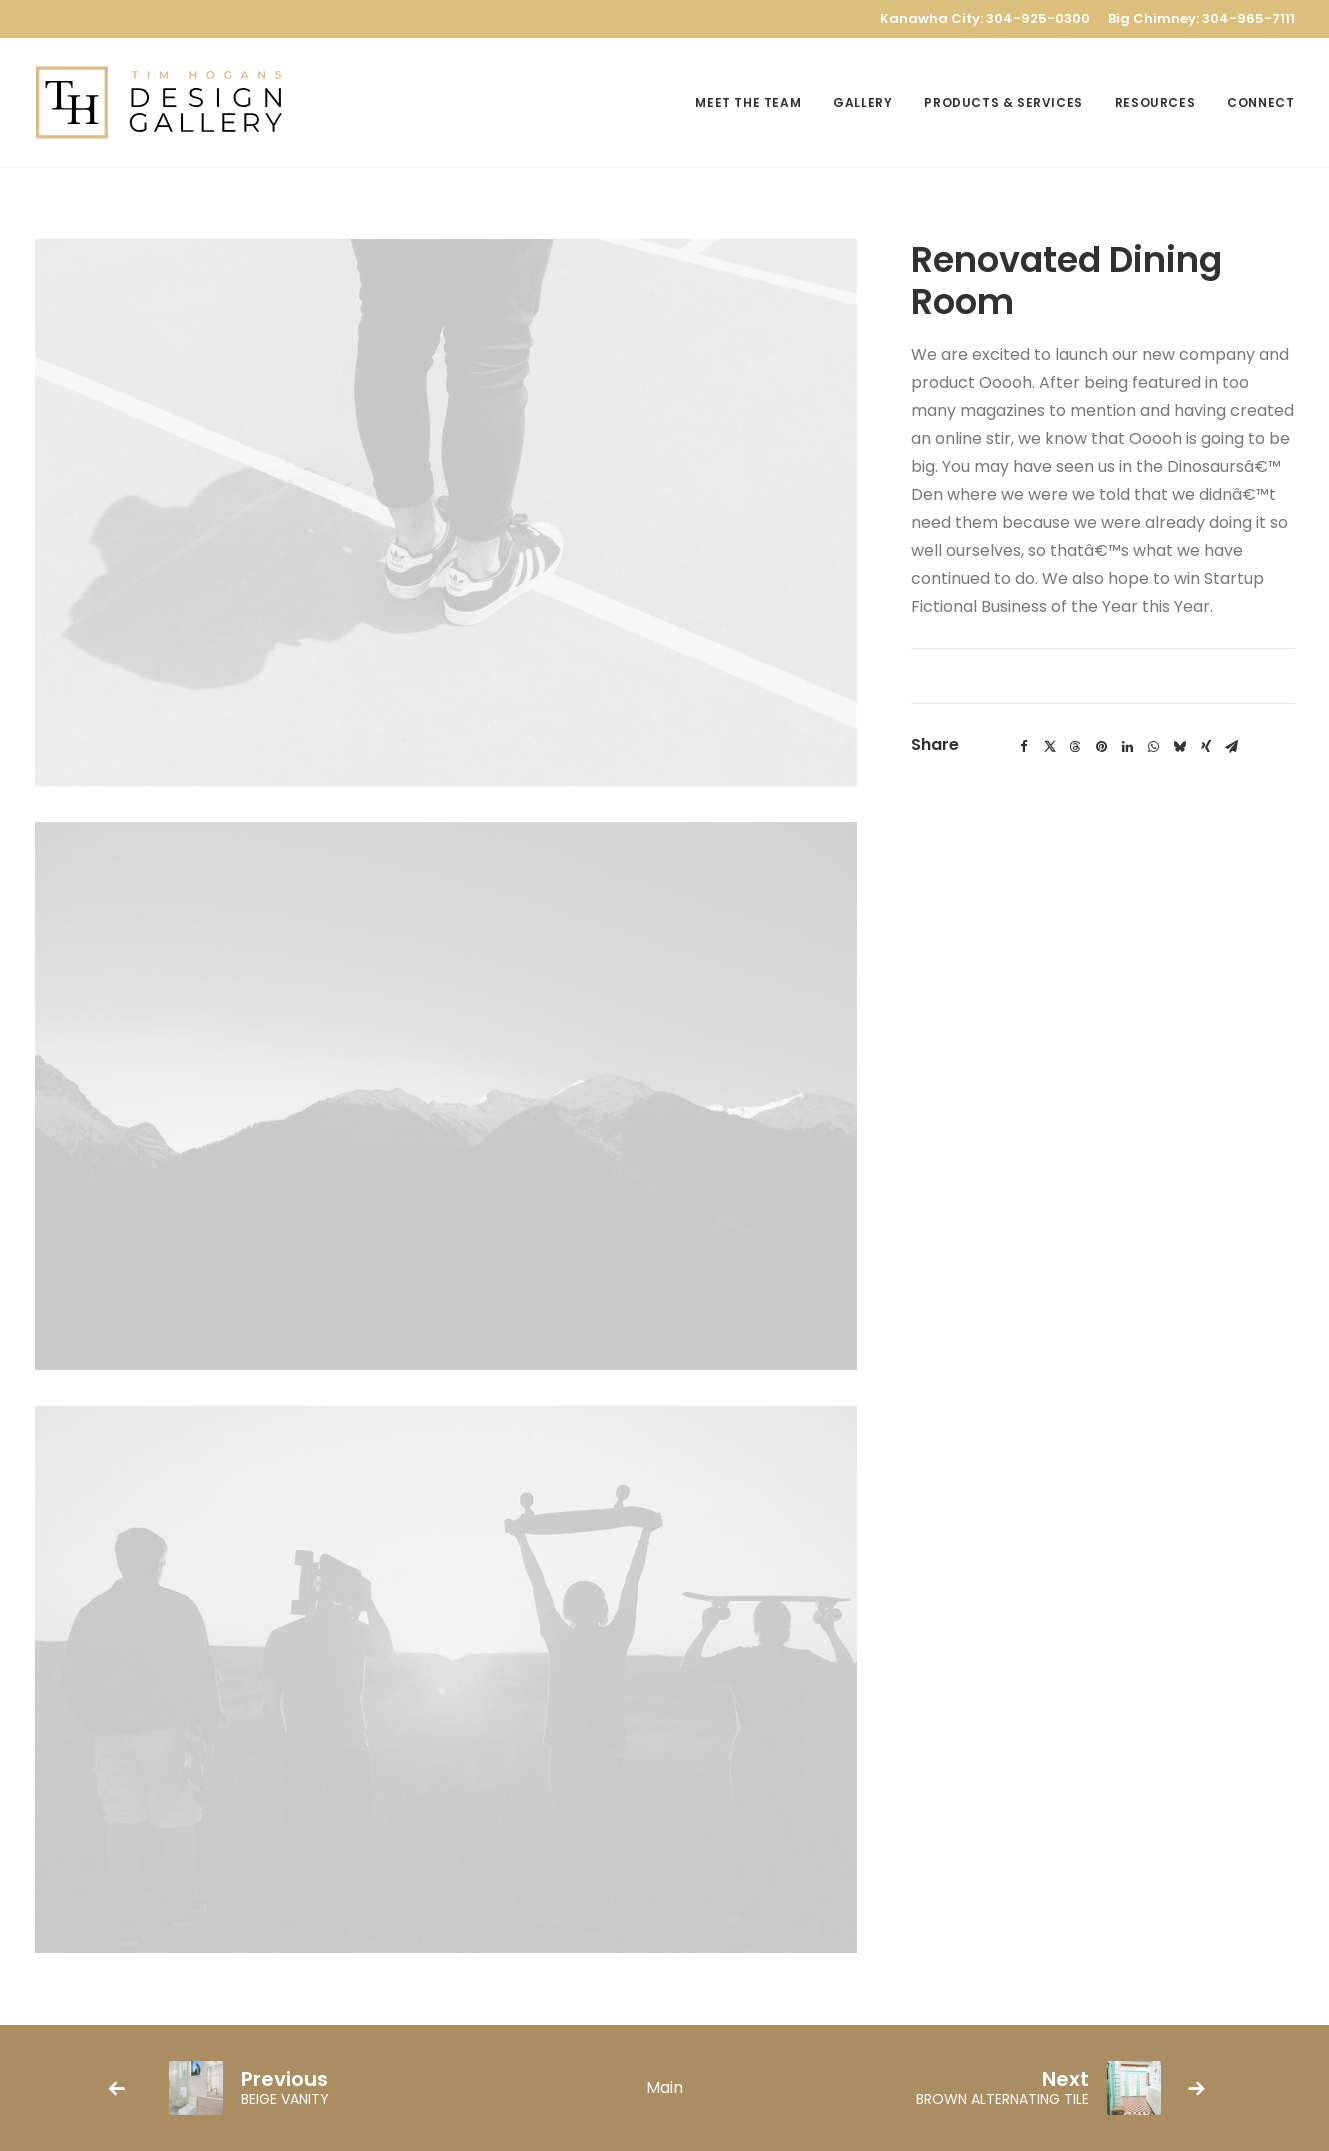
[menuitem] (755, 102)
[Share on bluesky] (1180, 747)
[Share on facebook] (1024, 747)
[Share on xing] (1206, 747)
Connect (1260, 102)
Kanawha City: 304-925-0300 (985, 18)
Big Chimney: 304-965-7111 (1201, 18)
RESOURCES (1155, 102)
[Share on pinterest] (1102, 747)
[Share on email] (1232, 747)
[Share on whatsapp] (1154, 747)
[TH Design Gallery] (159, 102)
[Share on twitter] (1050, 747)
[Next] (1002, 2088)
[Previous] (326, 2088)
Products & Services (1003, 102)
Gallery (862, 102)
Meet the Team (748, 102)
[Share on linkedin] (1128, 747)
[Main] (664, 2088)
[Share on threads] (1076, 747)
